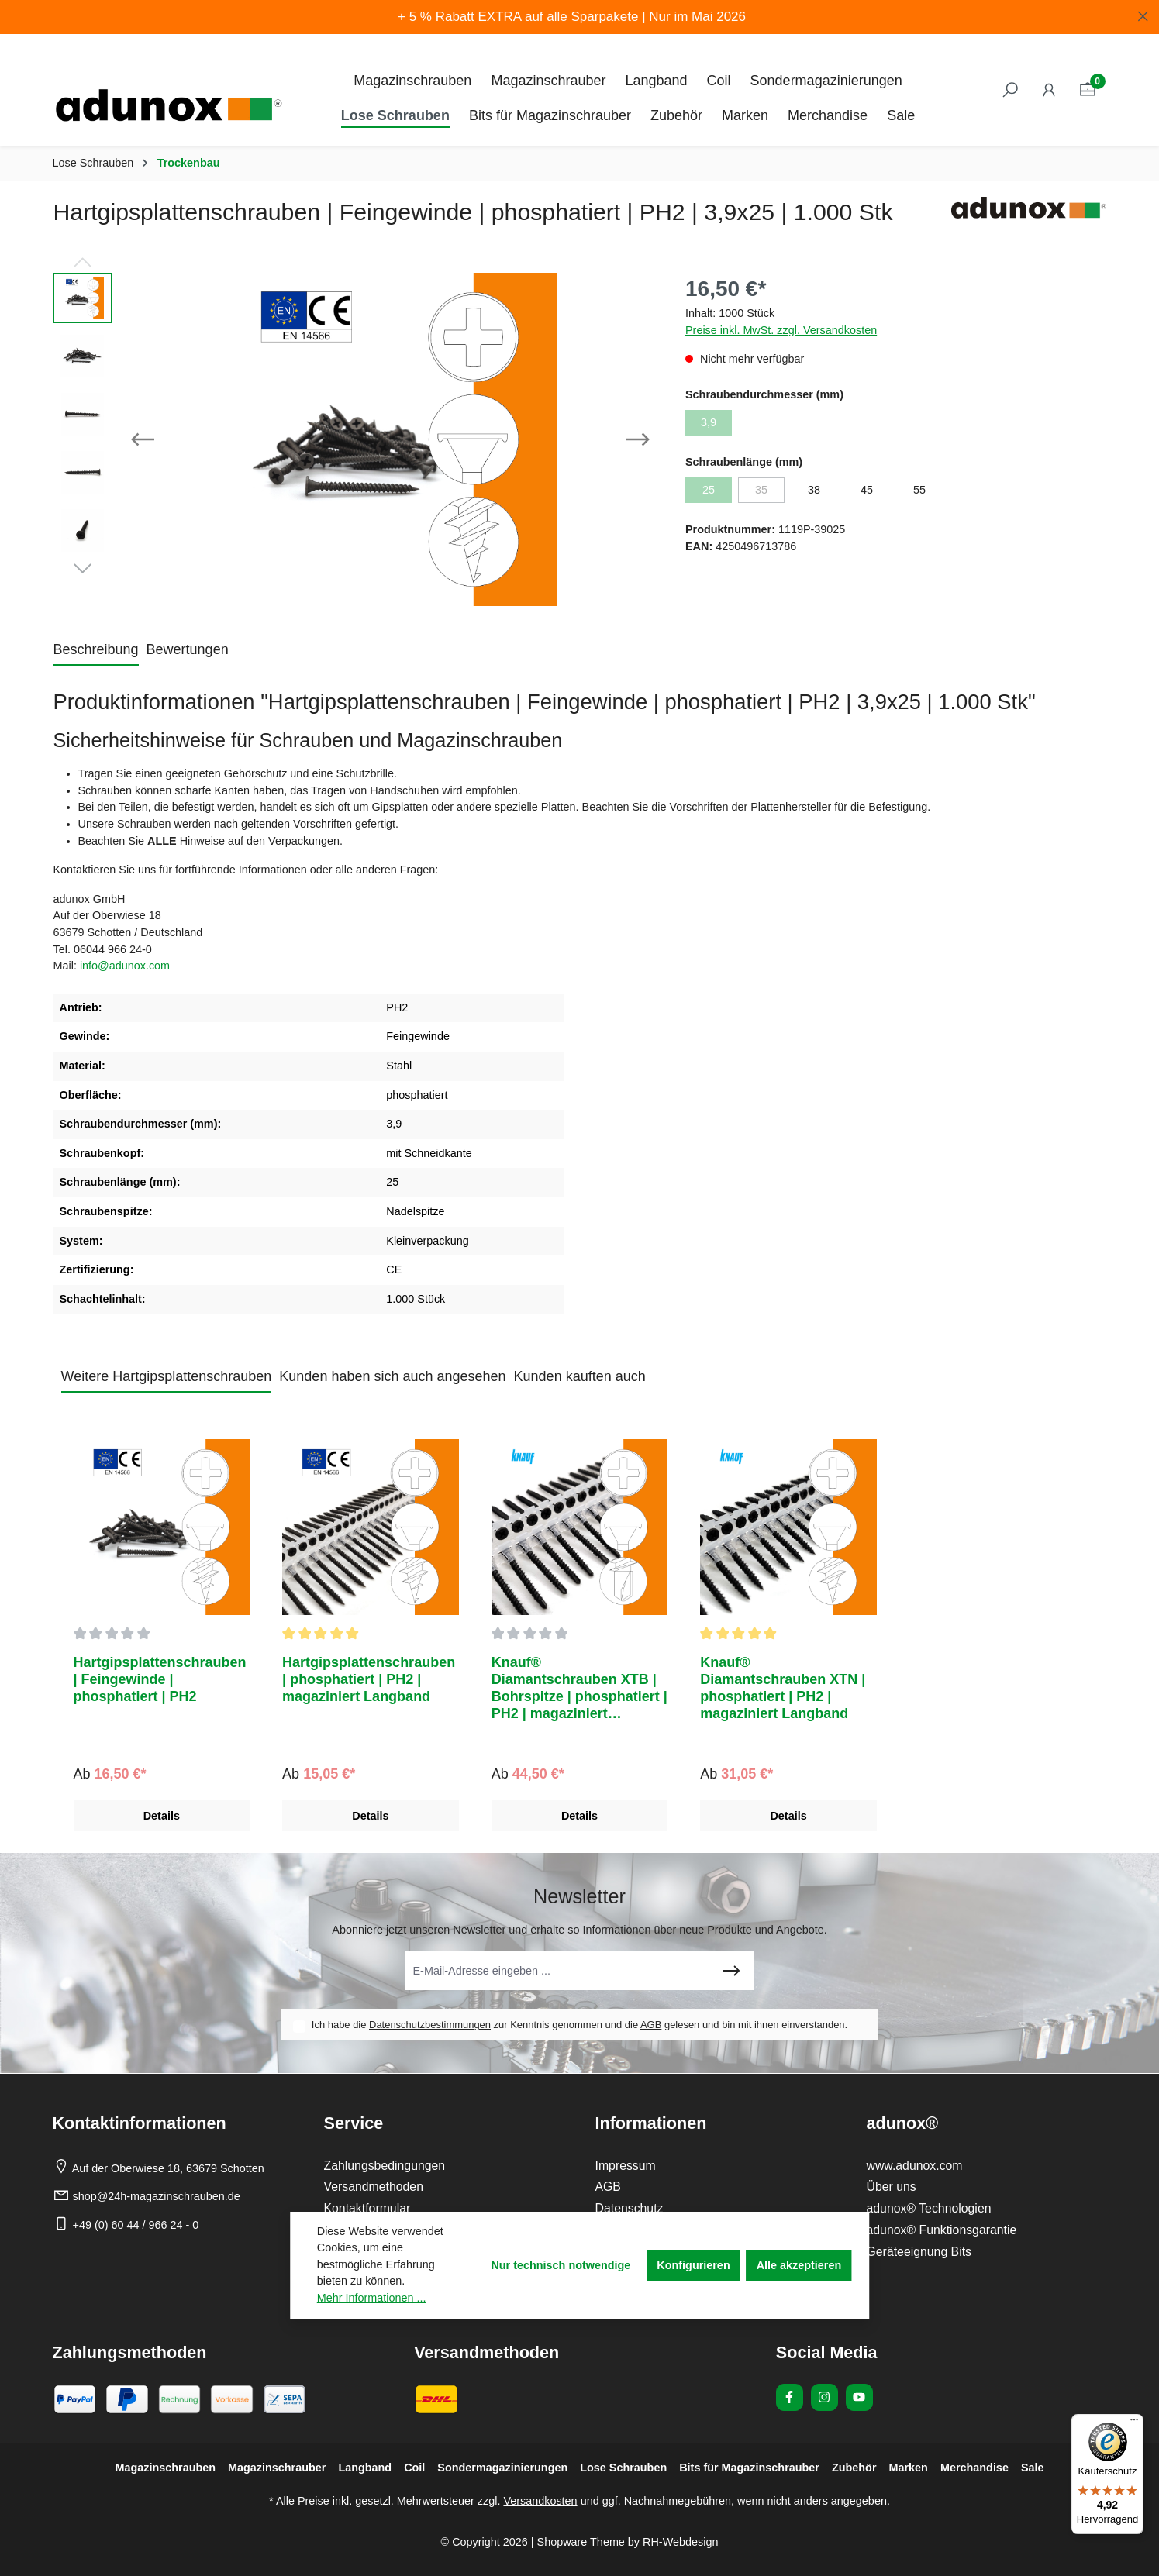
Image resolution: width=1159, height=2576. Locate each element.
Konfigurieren (693, 2265)
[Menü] (1134, 2423)
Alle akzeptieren (799, 2265)
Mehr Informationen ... (371, 2298)
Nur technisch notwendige (560, 2265)
